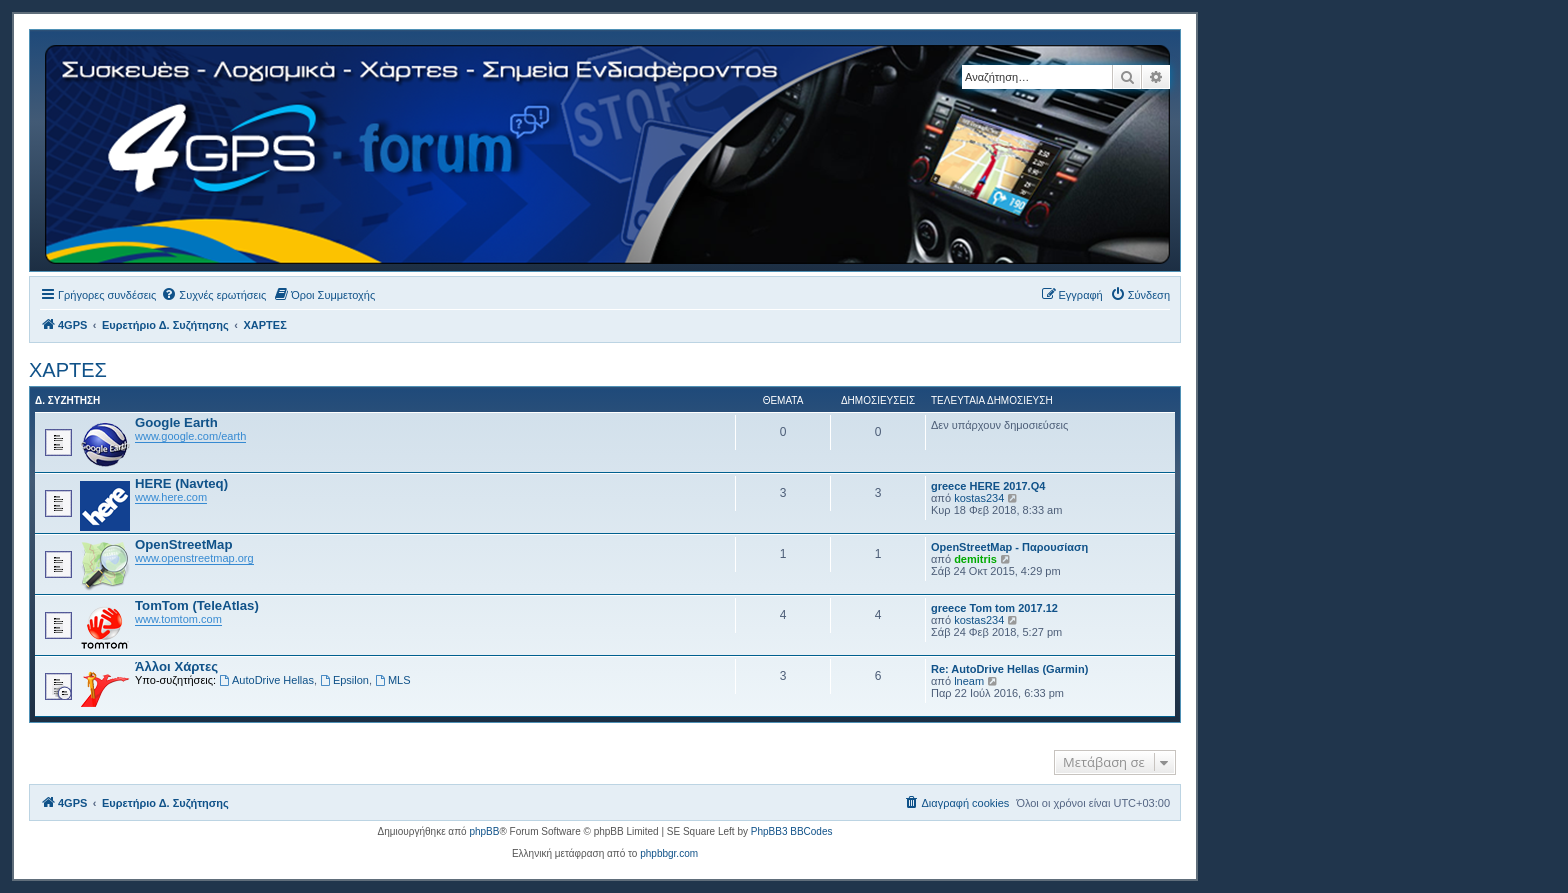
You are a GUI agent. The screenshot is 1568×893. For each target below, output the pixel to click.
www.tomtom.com (178, 619)
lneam (969, 681)
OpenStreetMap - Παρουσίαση (1009, 547)
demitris (975, 559)
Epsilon (344, 680)
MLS (392, 680)
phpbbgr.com (669, 853)
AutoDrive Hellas (266, 680)
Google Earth (176, 422)
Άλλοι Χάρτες (176, 666)
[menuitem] (213, 295)
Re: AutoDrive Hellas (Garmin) (1009, 669)
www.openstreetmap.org (194, 558)
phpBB (484, 831)
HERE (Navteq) (181, 483)
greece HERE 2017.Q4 (988, 486)
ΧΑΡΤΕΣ (68, 370)
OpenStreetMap (183, 544)
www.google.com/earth (190, 436)
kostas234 (979, 498)
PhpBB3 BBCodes (792, 831)
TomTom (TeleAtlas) (197, 605)
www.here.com (171, 497)
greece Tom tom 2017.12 (994, 608)
